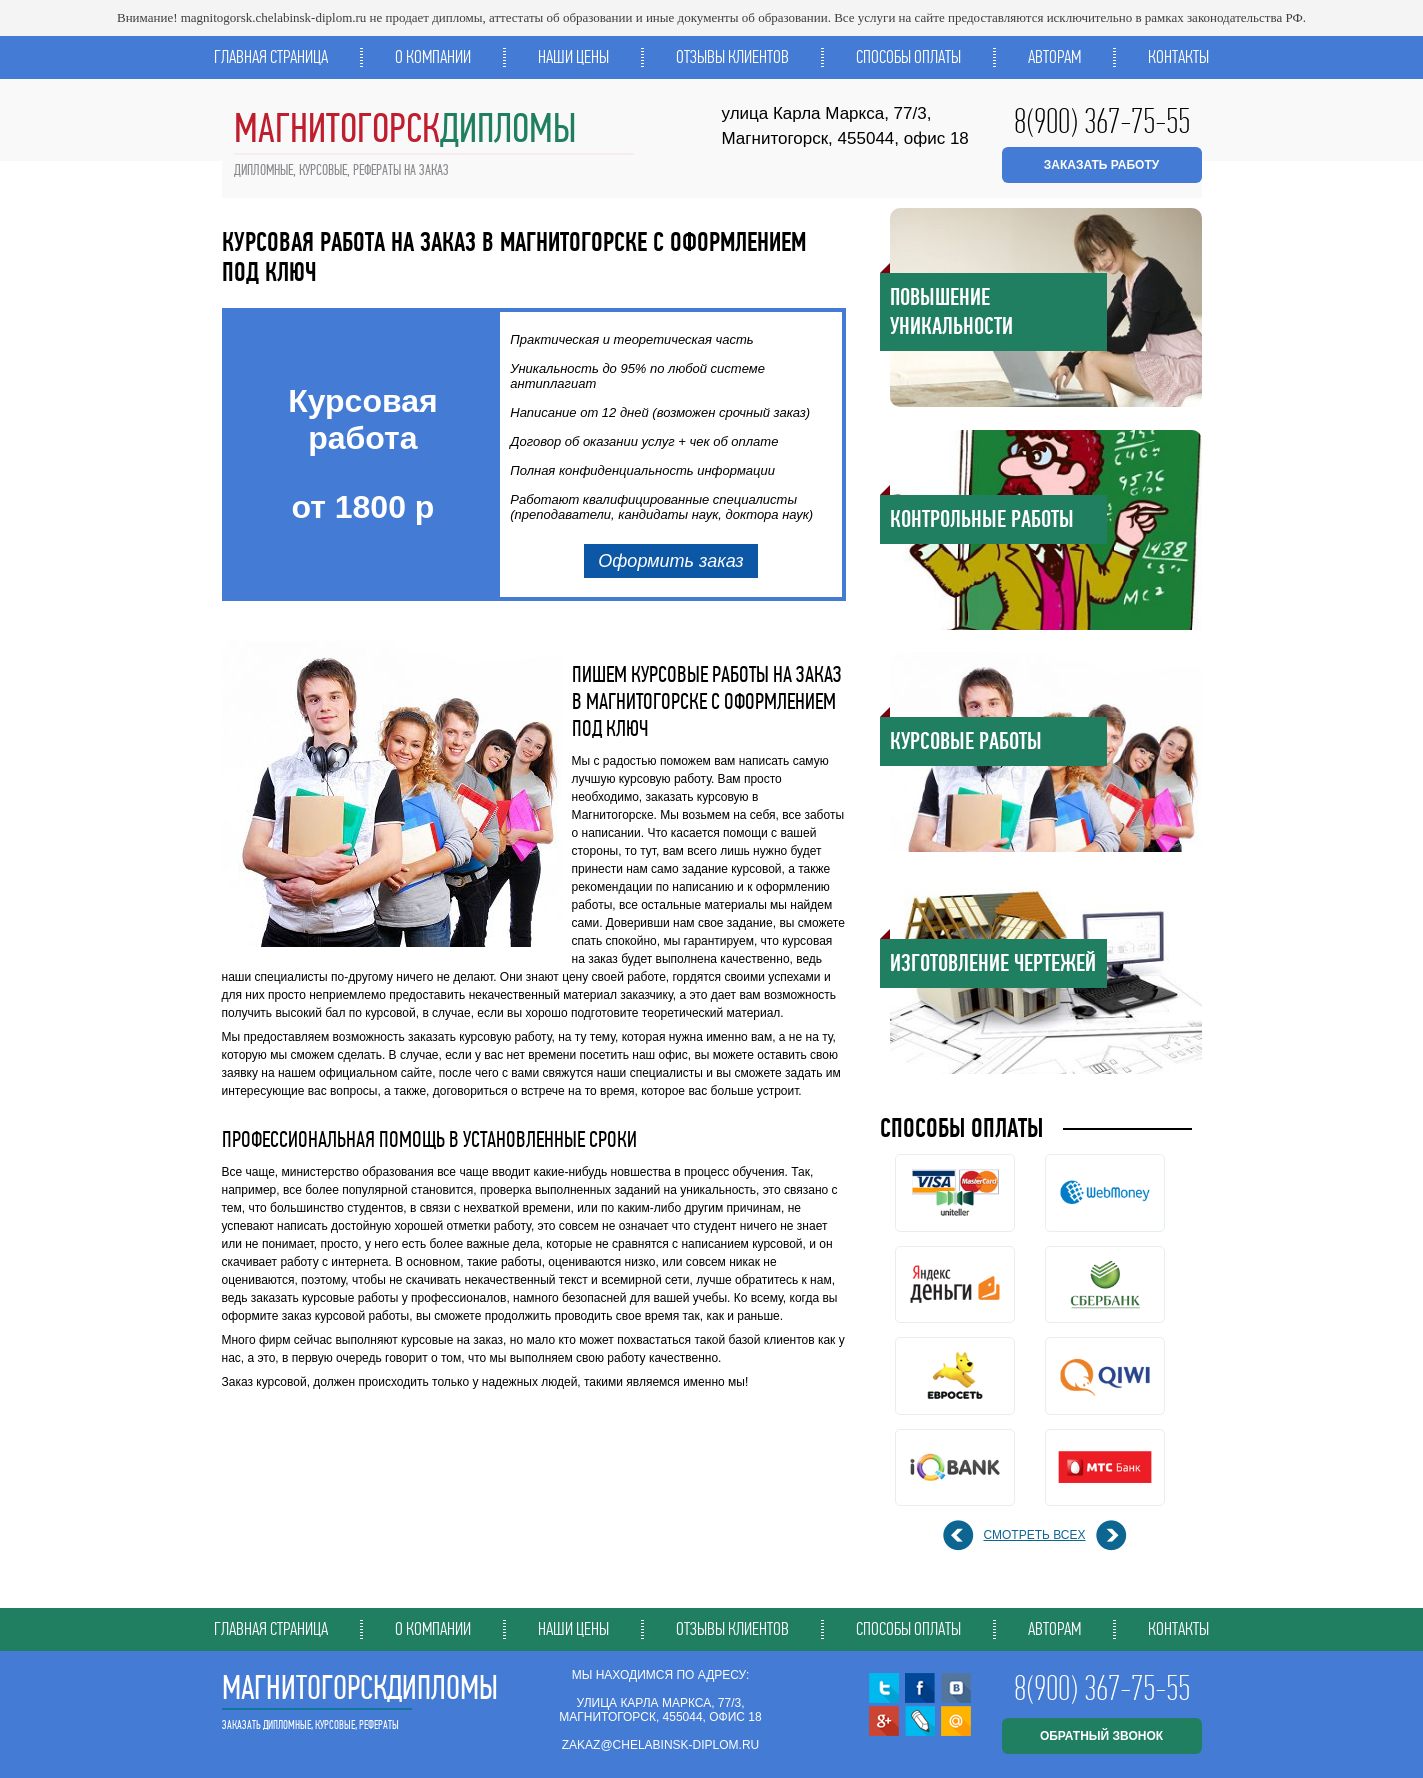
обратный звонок (1101, 1736)
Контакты (1178, 57)
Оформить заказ (671, 561)
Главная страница (271, 57)
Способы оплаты (908, 57)
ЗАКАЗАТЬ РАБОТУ (1101, 165)
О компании (433, 57)
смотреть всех (1035, 1535)
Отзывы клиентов (732, 57)
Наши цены (573, 57)
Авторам (1054, 57)
